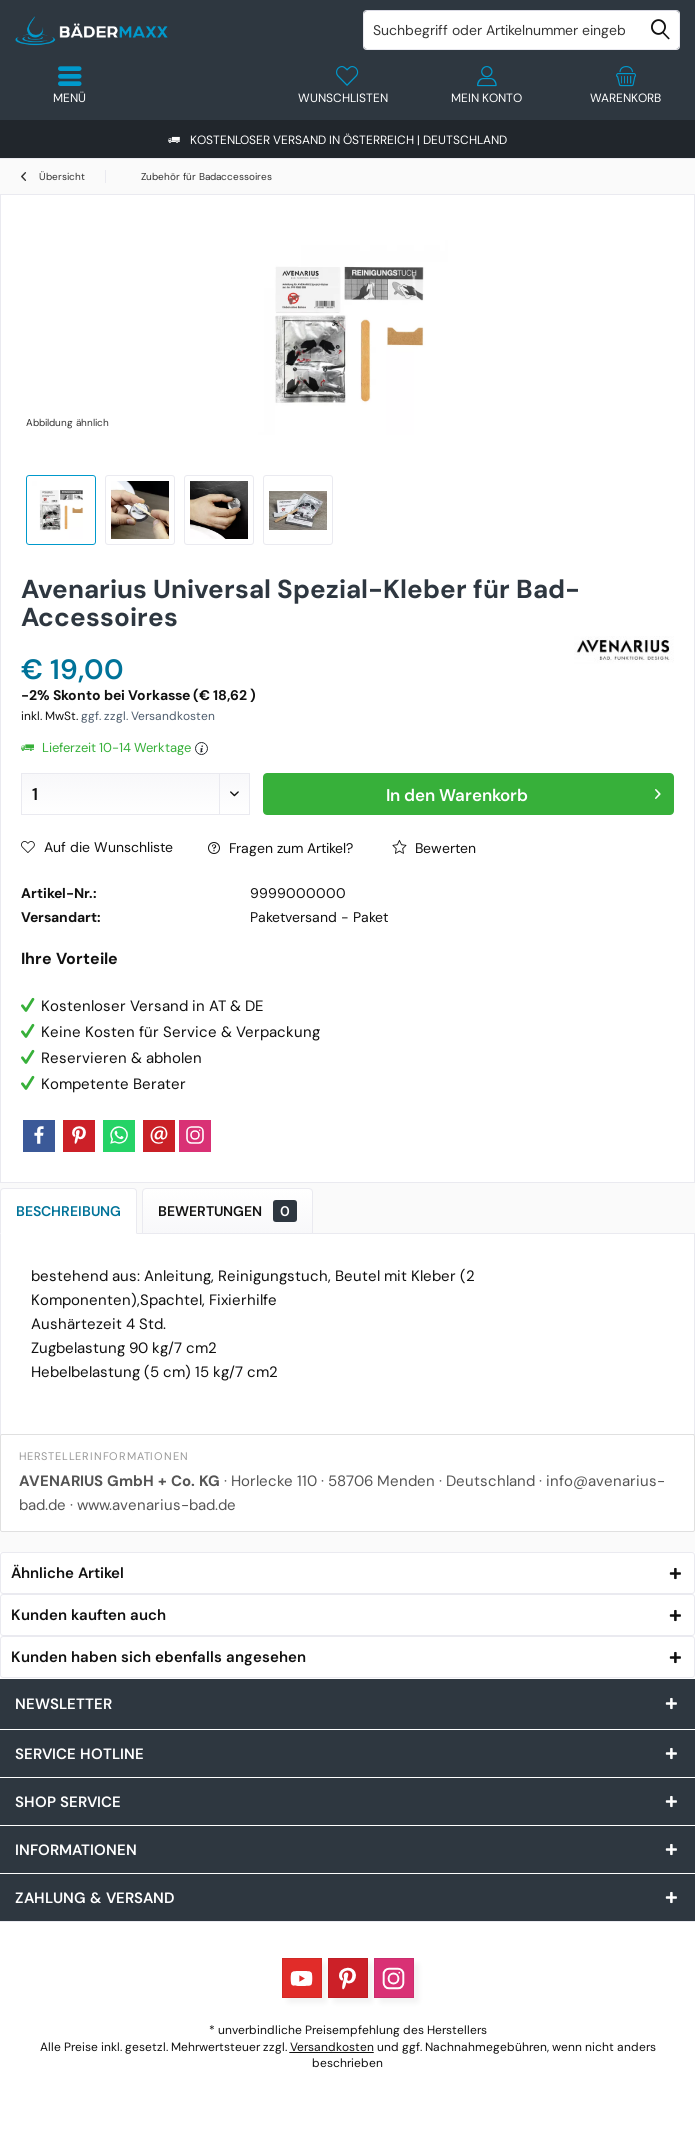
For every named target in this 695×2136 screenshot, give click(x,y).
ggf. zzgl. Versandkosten (148, 716)
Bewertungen (227, 1211)
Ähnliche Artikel (67, 1573)
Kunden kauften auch (88, 1615)
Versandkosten (332, 2047)
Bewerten (434, 848)
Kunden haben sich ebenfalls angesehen (158, 1657)
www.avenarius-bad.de (156, 1505)
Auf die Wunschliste (97, 847)
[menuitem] (625, 85)
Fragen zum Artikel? (280, 848)
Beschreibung (68, 1211)
